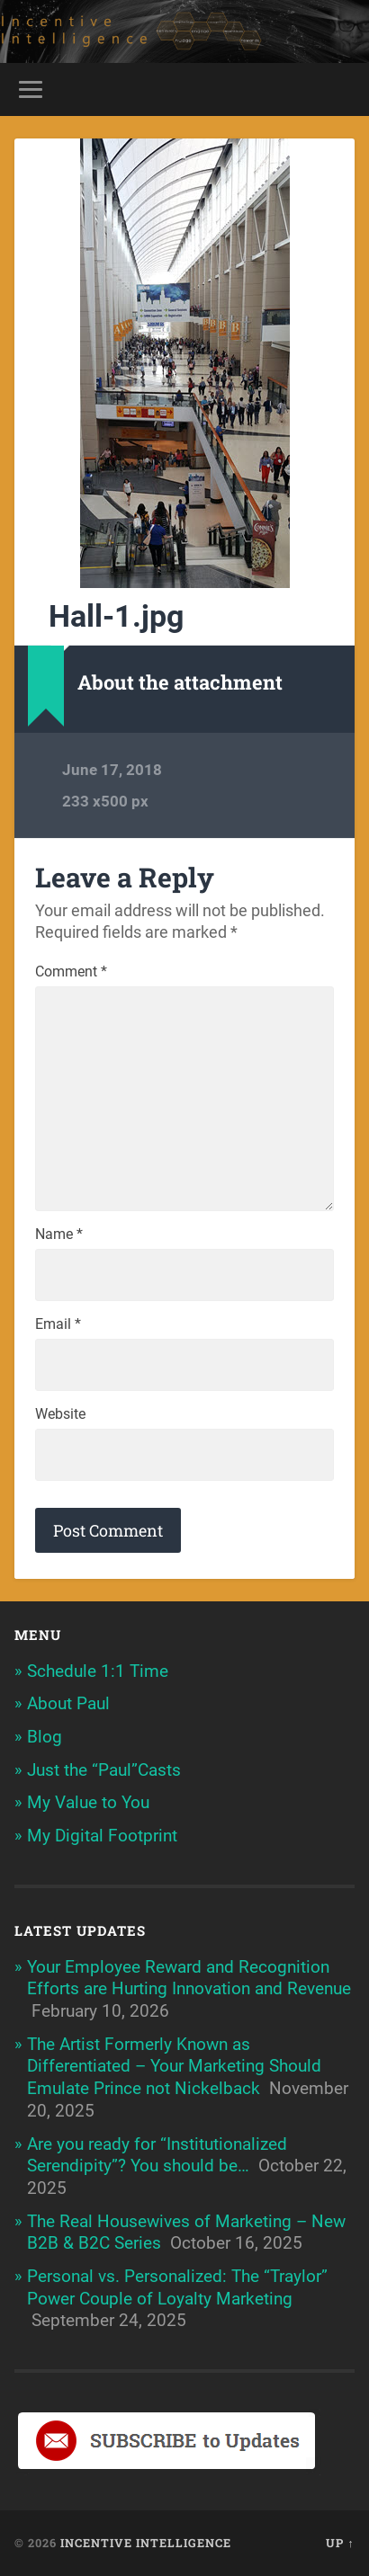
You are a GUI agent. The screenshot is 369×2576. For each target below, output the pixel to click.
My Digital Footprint (102, 1835)
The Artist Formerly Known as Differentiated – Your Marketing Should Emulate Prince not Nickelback (174, 2066)
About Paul (68, 1703)
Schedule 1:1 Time (97, 1671)
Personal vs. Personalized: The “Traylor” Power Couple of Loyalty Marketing (177, 2287)
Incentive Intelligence (145, 2543)
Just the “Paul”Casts (104, 1770)
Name (59, 1234)
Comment (71, 972)
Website (60, 1414)
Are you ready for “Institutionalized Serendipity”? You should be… (157, 2155)
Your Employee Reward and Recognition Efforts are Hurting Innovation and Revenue (189, 1978)
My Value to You (88, 1802)
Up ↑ (340, 2543)
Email (58, 1324)
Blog (44, 1736)
